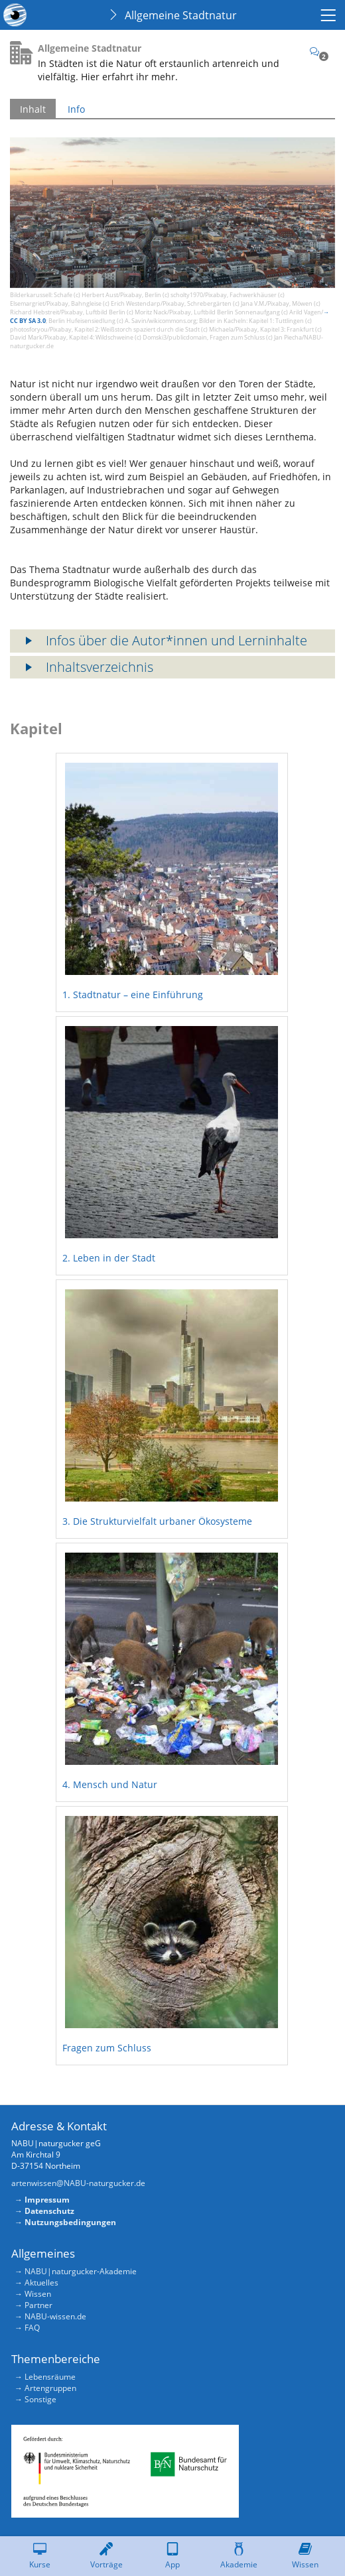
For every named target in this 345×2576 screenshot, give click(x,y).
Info (76, 109)
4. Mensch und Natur (109, 1784)
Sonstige (40, 2399)
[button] (172, 641)
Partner (38, 2305)
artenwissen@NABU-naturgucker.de (78, 2183)
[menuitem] (330, 15)
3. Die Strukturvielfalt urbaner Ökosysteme (157, 1521)
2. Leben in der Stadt (108, 1258)
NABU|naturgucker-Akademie (81, 2271)
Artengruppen (50, 2388)
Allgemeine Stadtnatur (181, 15)
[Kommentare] (319, 51)
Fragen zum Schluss (106, 2047)
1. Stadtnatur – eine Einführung (132, 994)
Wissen (38, 2293)
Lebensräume (50, 2376)
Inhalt (33, 109)
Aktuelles (41, 2282)
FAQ (32, 2327)
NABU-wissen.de (55, 2316)
